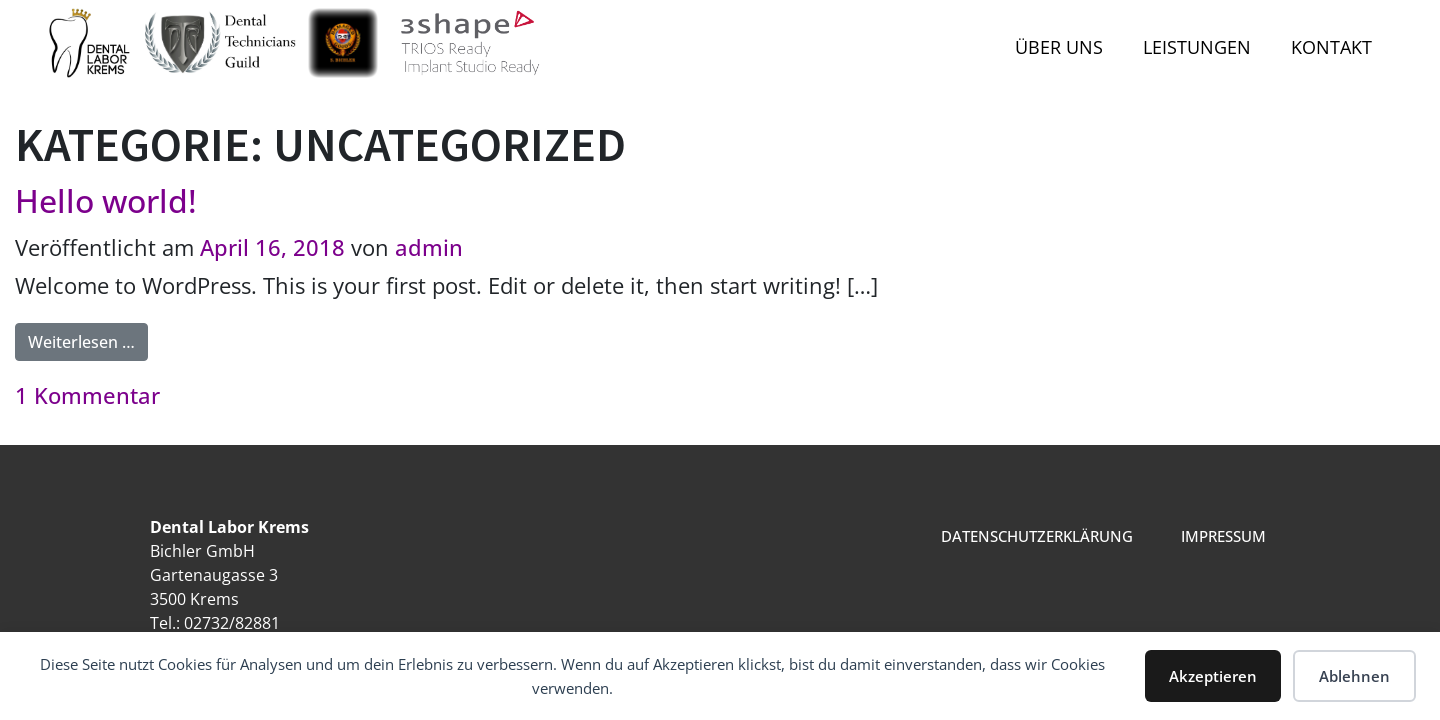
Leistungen (1197, 47)
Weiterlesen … (88, 338)
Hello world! (106, 200)
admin (429, 247)
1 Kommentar (87, 395)
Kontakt (1331, 47)
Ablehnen (1354, 676)
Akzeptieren (1213, 676)
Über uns (1059, 47)
